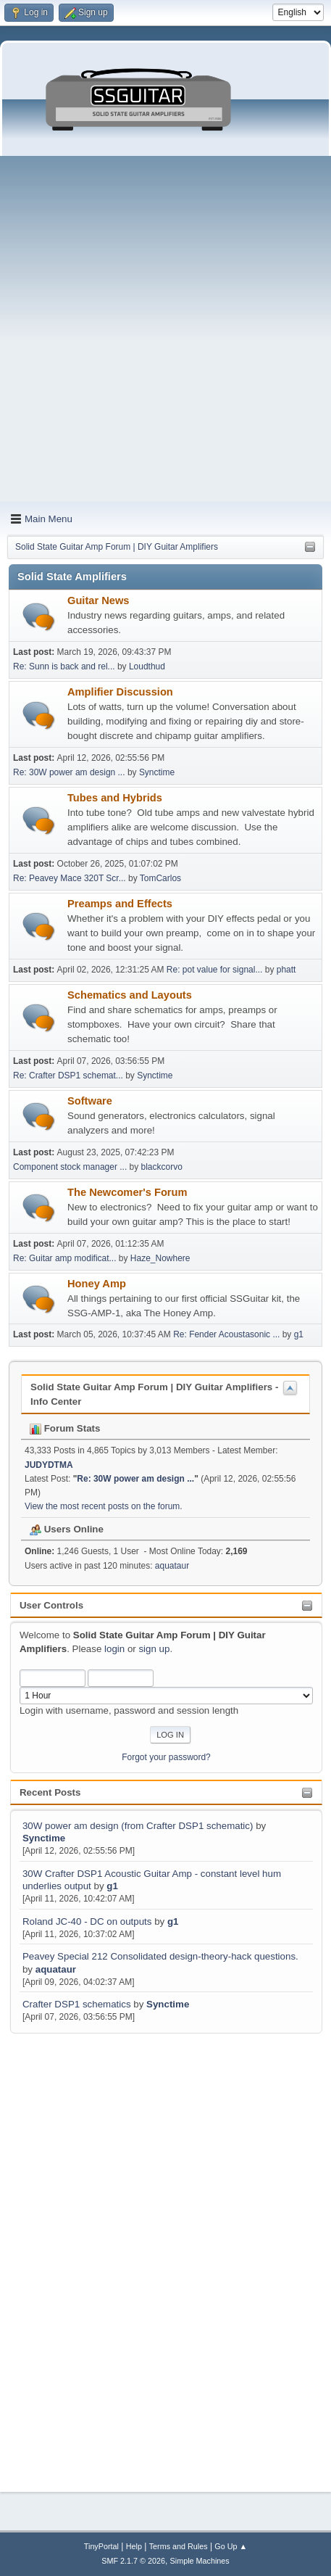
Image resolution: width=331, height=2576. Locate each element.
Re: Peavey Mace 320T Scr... (69, 878)
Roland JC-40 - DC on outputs (87, 1921)
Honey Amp (96, 1283)
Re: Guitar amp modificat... (65, 1258)
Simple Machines (200, 2560)
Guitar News (98, 600)
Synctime (43, 1838)
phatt (286, 970)
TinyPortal (101, 2546)
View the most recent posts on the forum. (104, 1506)
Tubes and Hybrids (114, 798)
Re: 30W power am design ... (69, 772)
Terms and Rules (178, 2546)
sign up (153, 1648)
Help (134, 2546)
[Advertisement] (165, 329)
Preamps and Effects (119, 903)
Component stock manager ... (70, 1167)
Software (89, 1101)
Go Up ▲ (230, 2546)
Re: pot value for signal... (215, 970)
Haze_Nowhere (160, 1258)
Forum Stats (65, 1428)
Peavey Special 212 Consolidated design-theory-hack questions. (160, 1956)
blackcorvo (162, 1167)
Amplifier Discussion (120, 692)
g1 (112, 1886)
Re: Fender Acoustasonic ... (226, 1334)
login (114, 1648)
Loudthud (147, 666)
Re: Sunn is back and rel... (64, 666)
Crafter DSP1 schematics (76, 2004)
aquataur (55, 1969)
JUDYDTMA (49, 1465)
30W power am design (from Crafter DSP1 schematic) (138, 1825)
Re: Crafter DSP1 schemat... (68, 1075)
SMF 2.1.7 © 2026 (133, 2560)
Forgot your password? (166, 1757)
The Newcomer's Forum (127, 1192)
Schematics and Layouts (129, 995)
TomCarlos (160, 878)
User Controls (51, 1605)
